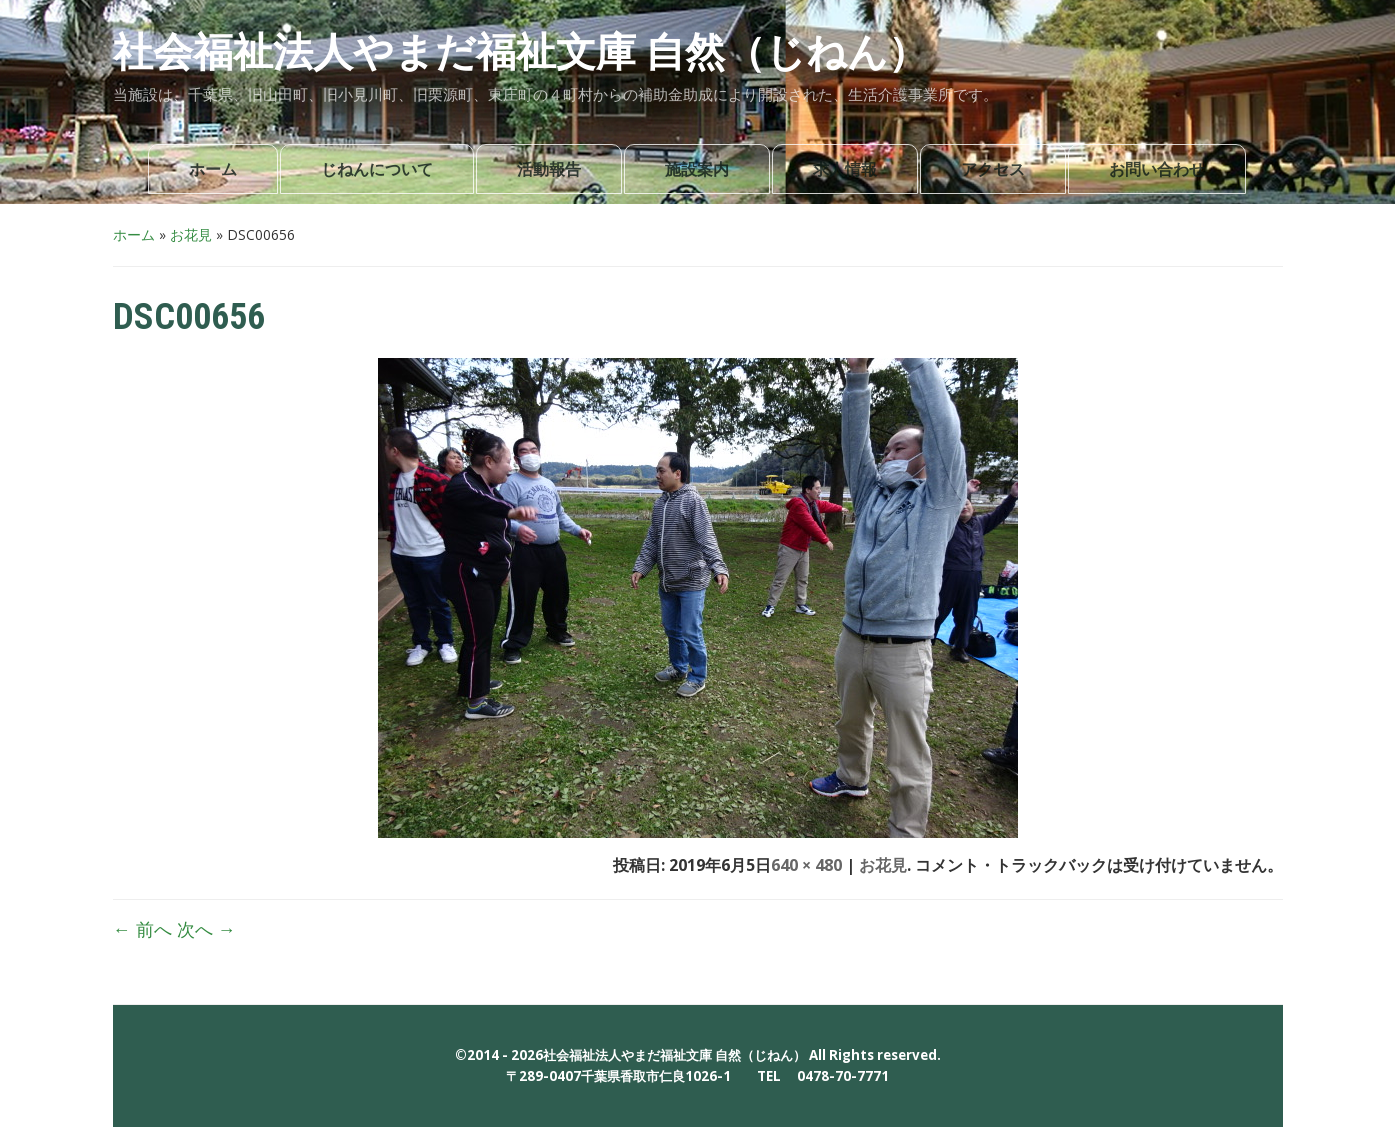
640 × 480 (806, 865)
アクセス (993, 169)
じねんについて (377, 169)
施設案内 (697, 169)
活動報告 (549, 169)
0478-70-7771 (843, 1076)
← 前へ (142, 929)
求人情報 (845, 169)
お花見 (191, 234)
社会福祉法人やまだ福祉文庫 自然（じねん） (520, 52)
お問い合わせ (1157, 169)
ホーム (213, 169)
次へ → (206, 929)
